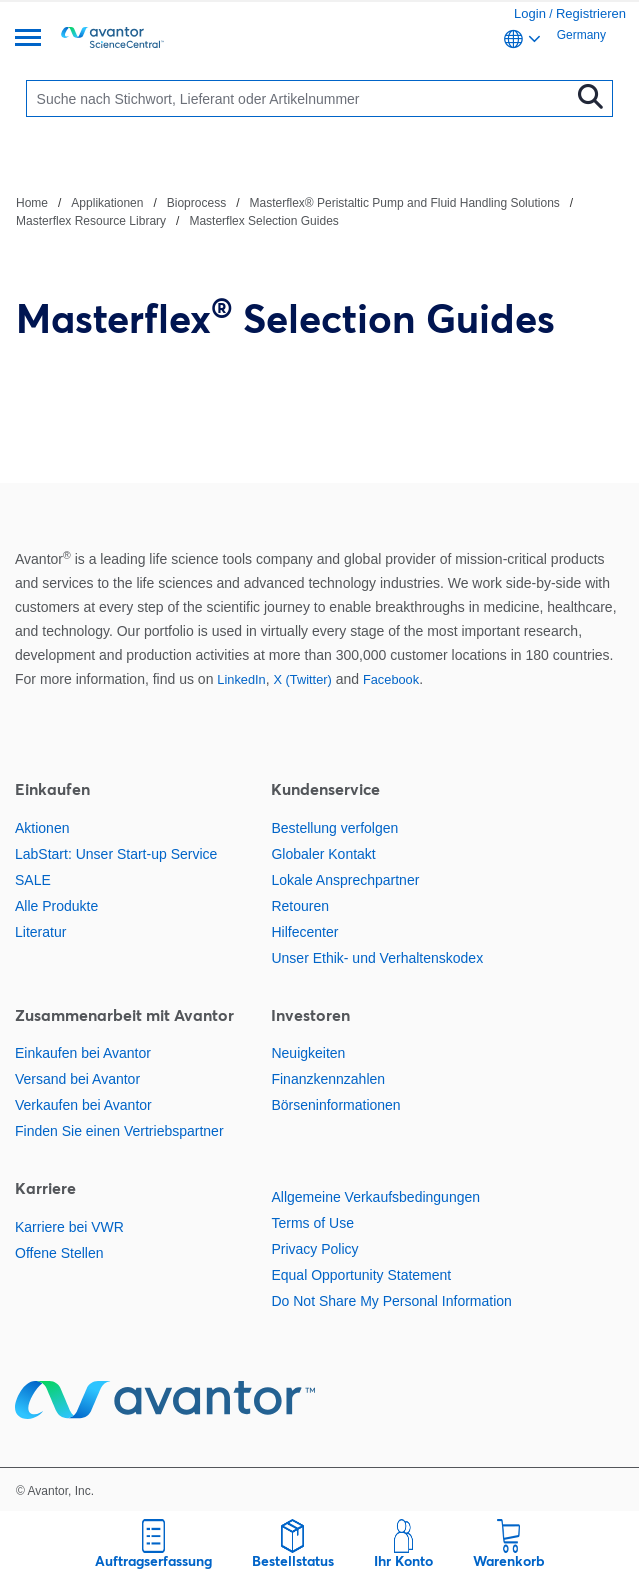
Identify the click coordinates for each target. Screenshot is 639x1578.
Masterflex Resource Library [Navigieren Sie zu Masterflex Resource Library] (91, 221)
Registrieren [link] (591, 13)
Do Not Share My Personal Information (391, 1301)
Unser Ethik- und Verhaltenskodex (377, 958)
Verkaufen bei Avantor (83, 1105)
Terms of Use (312, 1223)
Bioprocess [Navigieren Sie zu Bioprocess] (196, 203)
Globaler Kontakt (323, 854)
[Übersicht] (28, 39)
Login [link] (530, 13)
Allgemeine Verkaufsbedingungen (375, 1197)
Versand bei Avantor (77, 1079)
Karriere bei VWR (69, 1227)
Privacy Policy (314, 1249)
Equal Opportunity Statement (361, 1275)
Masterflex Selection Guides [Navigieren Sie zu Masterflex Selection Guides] (263, 221)
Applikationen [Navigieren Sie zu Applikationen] (107, 203)
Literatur (40, 932)
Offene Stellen (59, 1253)
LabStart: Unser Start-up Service (116, 854)
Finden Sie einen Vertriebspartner (119, 1131)
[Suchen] (302, 98)
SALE (33, 880)
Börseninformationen (335, 1105)
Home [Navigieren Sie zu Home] (32, 203)
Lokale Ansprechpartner (345, 880)
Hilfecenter (304, 932)
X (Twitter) (302, 679)
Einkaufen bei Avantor (83, 1053)
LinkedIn (241, 679)
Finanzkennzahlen (328, 1079)
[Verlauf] (319, 211)
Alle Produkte (56, 906)
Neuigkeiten (308, 1053)
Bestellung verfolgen (334, 828)
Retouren (300, 906)
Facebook (391, 679)
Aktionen (42, 828)
